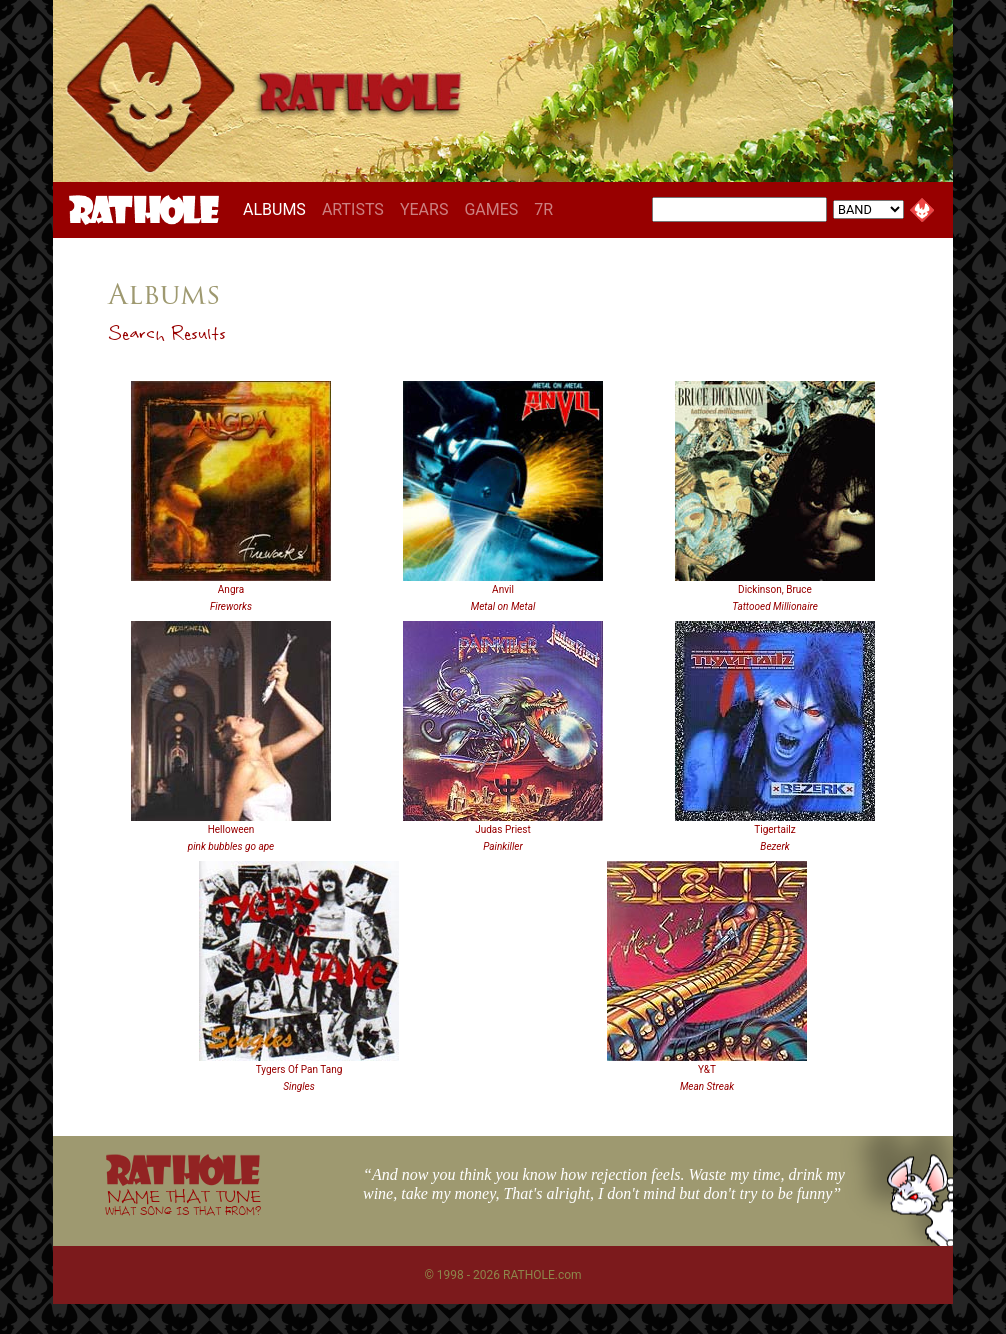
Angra (231, 589)
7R (543, 209)
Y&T (707, 1069)
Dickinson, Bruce (775, 589)
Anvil (503, 589)
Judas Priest (503, 829)
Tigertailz (774, 829)
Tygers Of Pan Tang (299, 1069)
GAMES (491, 209)
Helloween (231, 829)
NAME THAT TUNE (183, 1201)
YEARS (424, 209)
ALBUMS (278, 209)
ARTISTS (353, 209)
